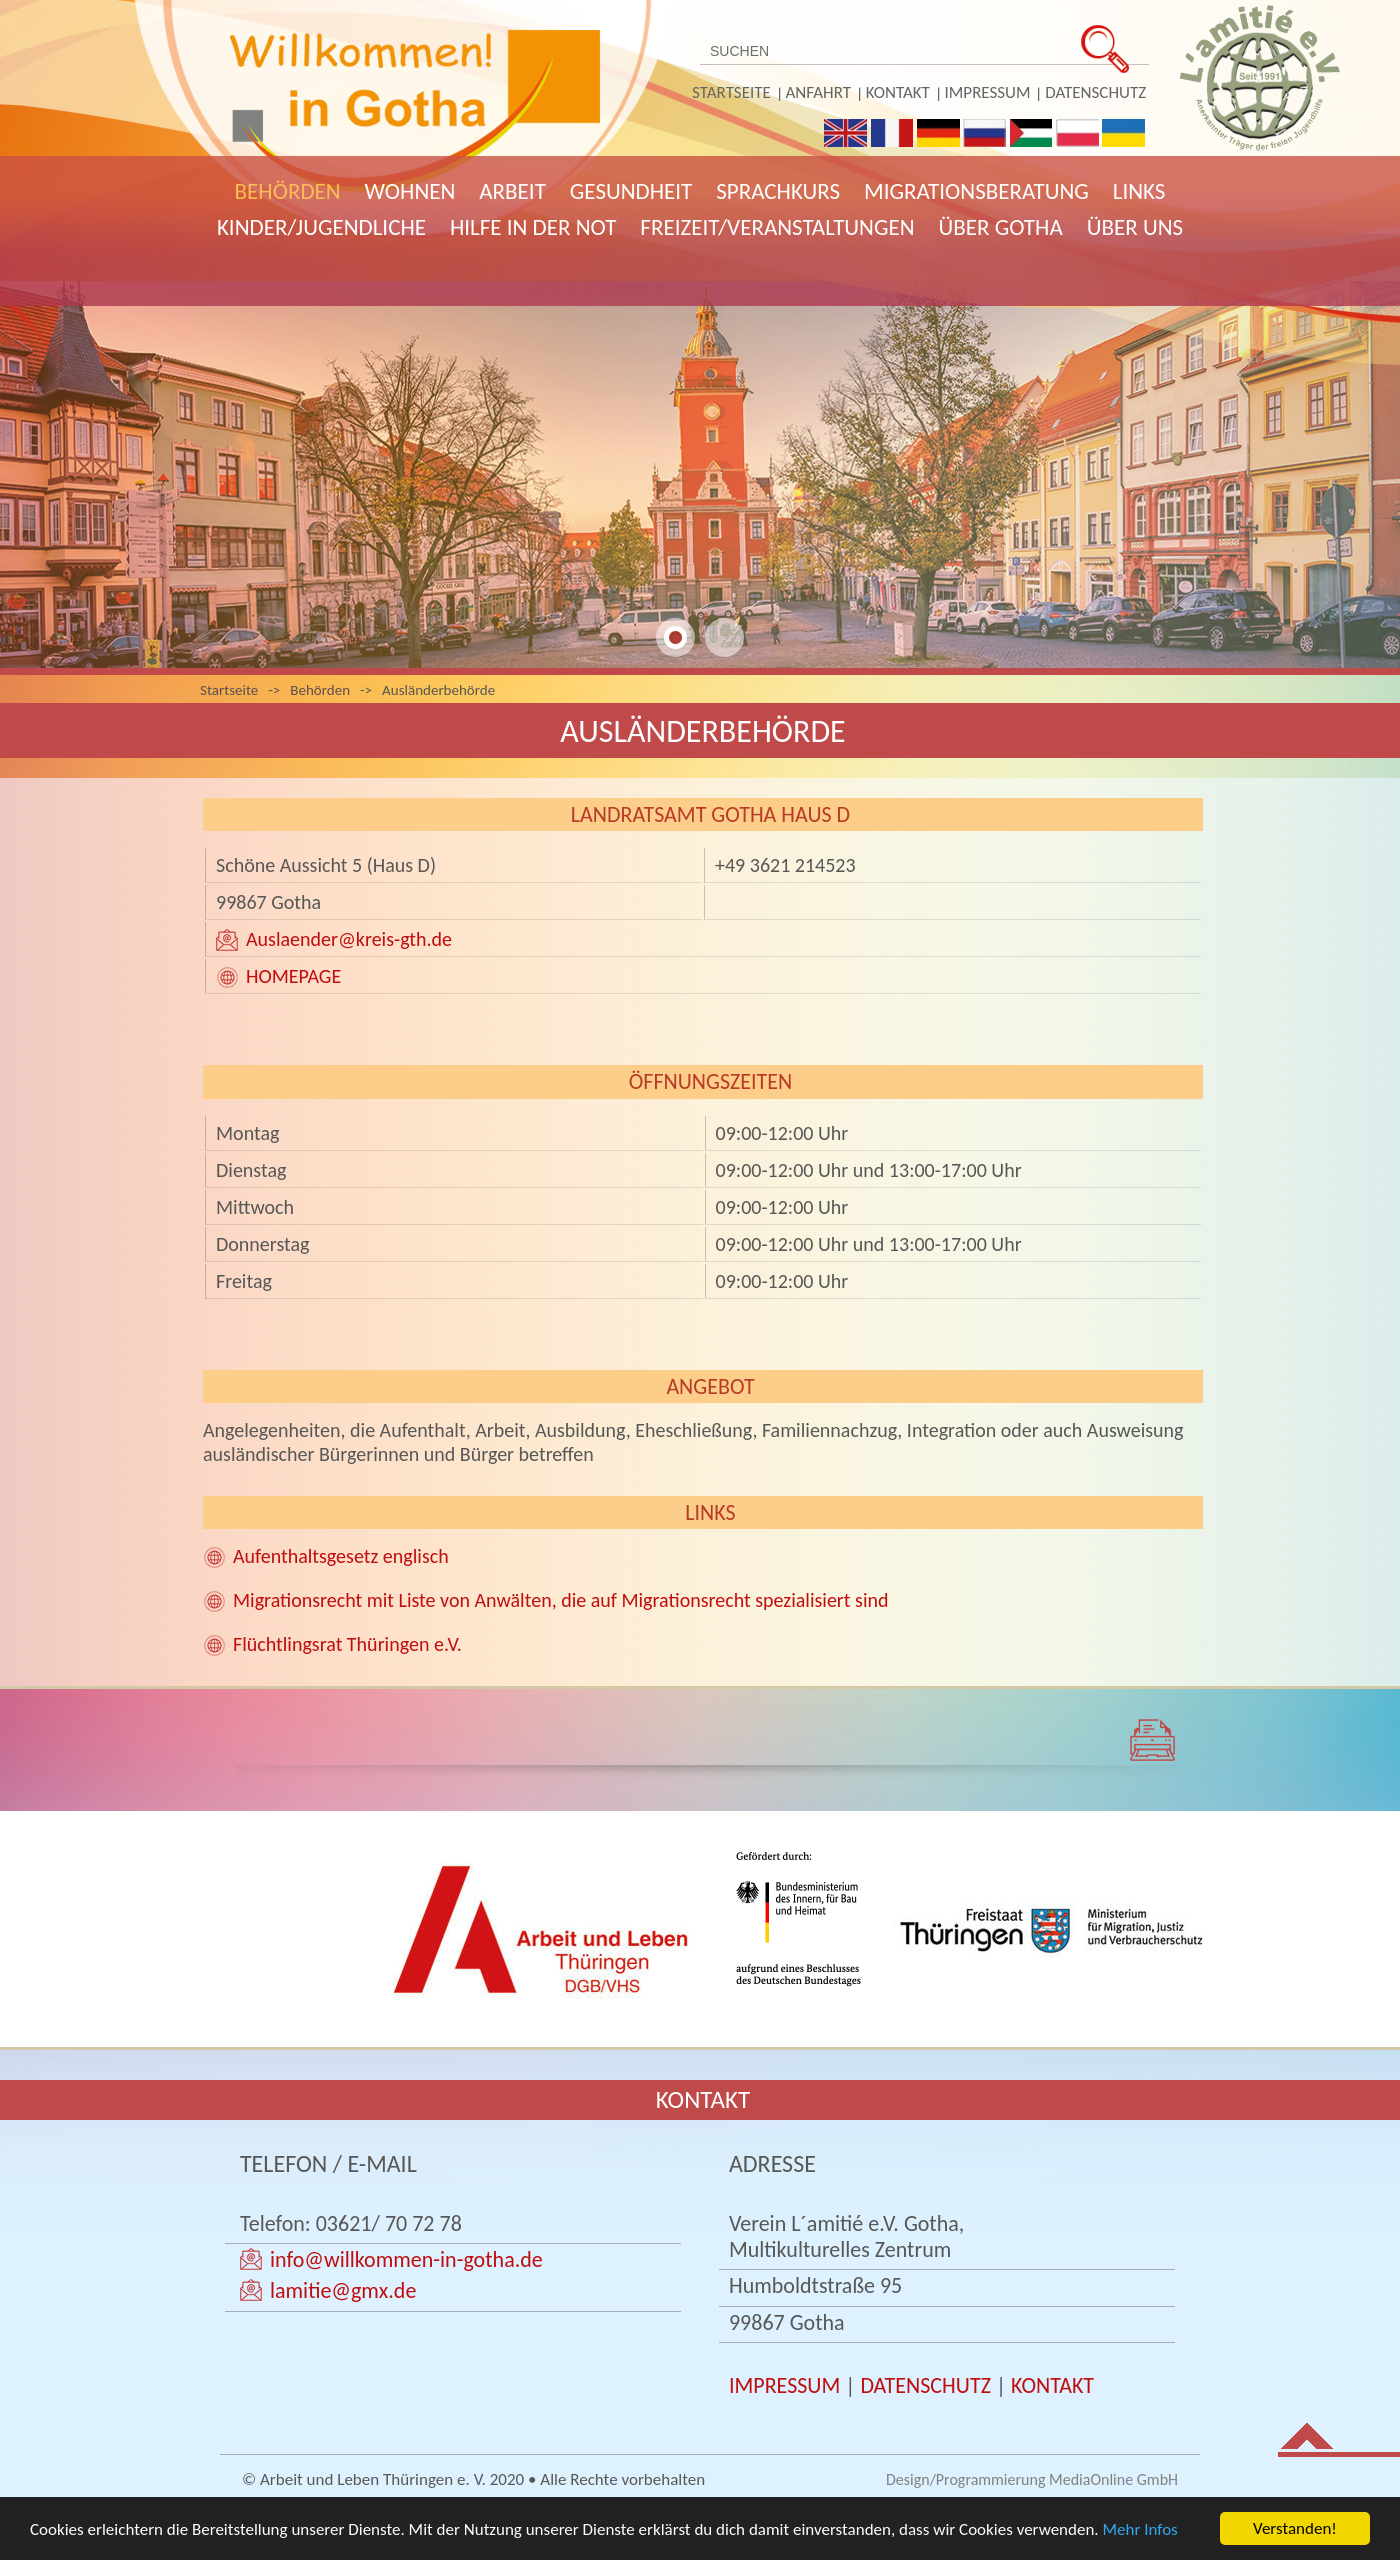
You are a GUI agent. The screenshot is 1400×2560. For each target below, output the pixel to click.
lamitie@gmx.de (343, 2290)
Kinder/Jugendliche (321, 227)
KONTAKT (1052, 2385)
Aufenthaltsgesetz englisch (341, 1556)
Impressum (988, 92)
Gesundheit (631, 191)
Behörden (288, 191)
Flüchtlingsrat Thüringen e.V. (347, 1644)
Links (1139, 191)
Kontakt (898, 92)
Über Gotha (1001, 227)
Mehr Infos (1140, 2531)
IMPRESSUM (784, 2385)
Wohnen (410, 191)
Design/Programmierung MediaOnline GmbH (1032, 2479)
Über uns (1135, 227)
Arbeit (512, 191)
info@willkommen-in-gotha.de (406, 2259)
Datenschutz (1095, 92)
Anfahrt (818, 92)
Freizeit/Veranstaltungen (777, 227)
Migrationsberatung (976, 191)
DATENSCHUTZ (925, 2385)
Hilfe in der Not (533, 227)
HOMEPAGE (293, 976)
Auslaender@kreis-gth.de (349, 939)
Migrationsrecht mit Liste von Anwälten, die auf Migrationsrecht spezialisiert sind (561, 1600)
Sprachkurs (778, 191)
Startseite (731, 92)
